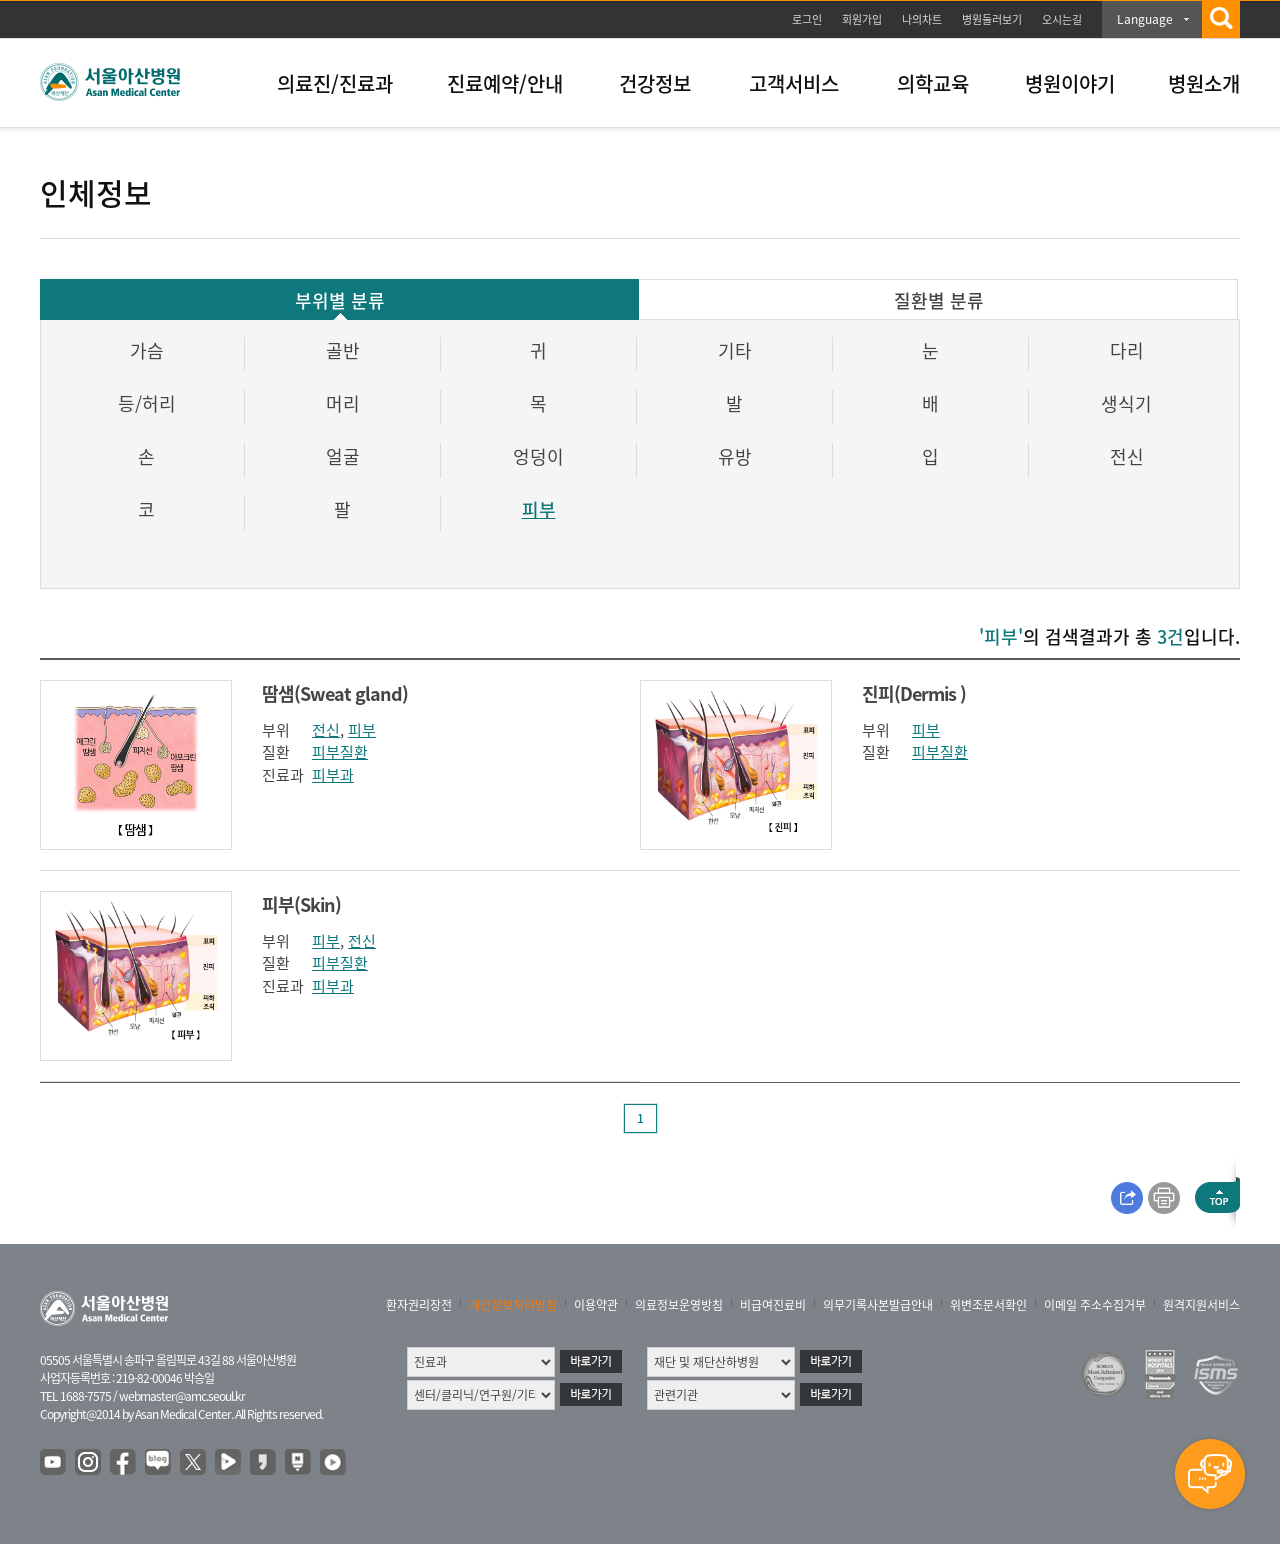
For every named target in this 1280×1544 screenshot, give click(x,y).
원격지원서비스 (1201, 1305)
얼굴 (343, 456)
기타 (735, 350)
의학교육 (933, 83)
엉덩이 (538, 456)
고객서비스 (794, 83)
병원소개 (1204, 83)
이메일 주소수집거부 (1095, 1305)
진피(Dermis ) (914, 693)
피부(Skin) (301, 904)
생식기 (1126, 403)
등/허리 (147, 403)
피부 (539, 509)
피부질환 (340, 752)
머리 (343, 403)
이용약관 (596, 1305)
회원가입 (862, 19)
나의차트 (922, 19)
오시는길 (1062, 19)
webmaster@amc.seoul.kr (182, 1396)
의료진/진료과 (335, 83)
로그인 (807, 19)
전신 (1127, 456)
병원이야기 (1070, 83)
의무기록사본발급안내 (878, 1305)
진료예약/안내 (505, 83)
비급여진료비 (773, 1305)
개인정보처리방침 (513, 1305)
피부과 (333, 775)
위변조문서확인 (988, 1305)
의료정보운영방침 (679, 1305)
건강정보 (655, 83)
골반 (343, 350)
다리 (1127, 350)
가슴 (147, 350)
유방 (735, 456)
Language (1145, 19)
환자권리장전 (419, 1305)
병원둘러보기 (992, 19)
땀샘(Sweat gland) (335, 693)
